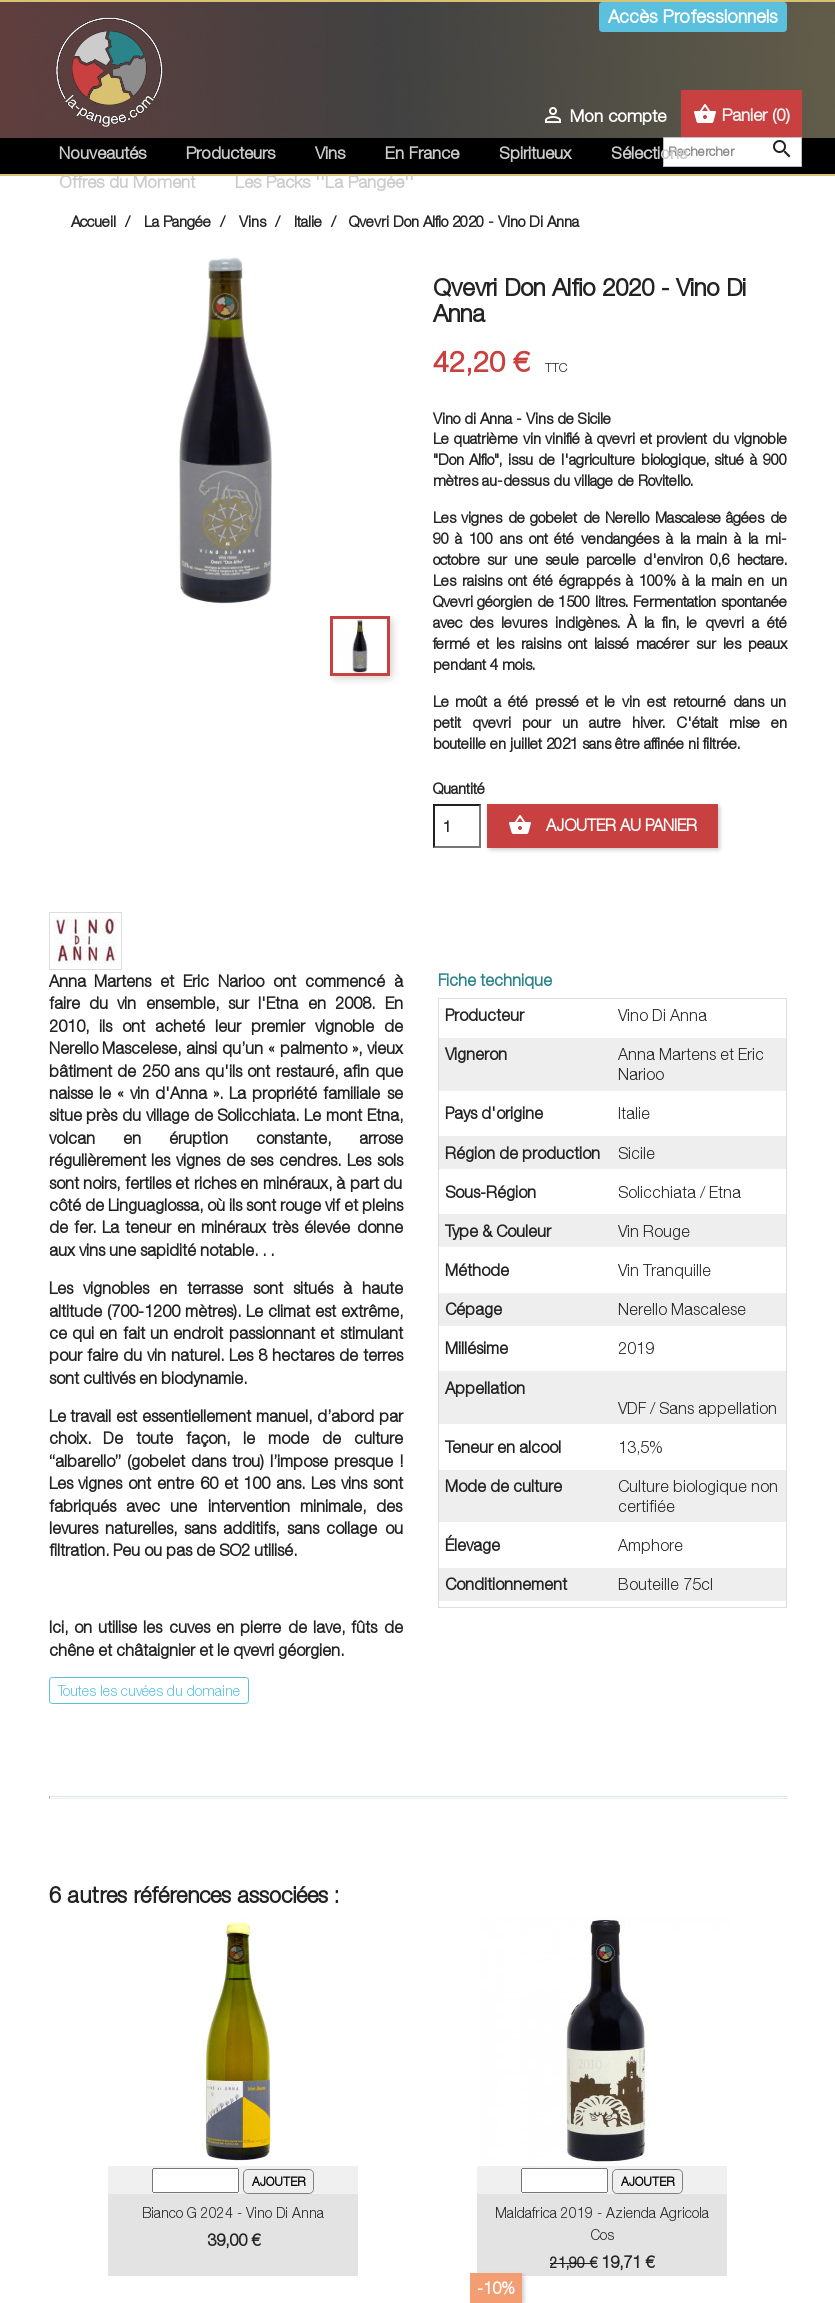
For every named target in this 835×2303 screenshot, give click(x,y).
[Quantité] (457, 826)
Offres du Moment (127, 182)
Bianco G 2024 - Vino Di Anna (233, 2212)
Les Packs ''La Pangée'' (324, 182)
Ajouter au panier (602, 826)
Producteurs (230, 153)
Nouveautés (102, 153)
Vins (330, 153)
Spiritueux (535, 153)
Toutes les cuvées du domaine (149, 1690)
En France (422, 153)
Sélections (649, 153)
